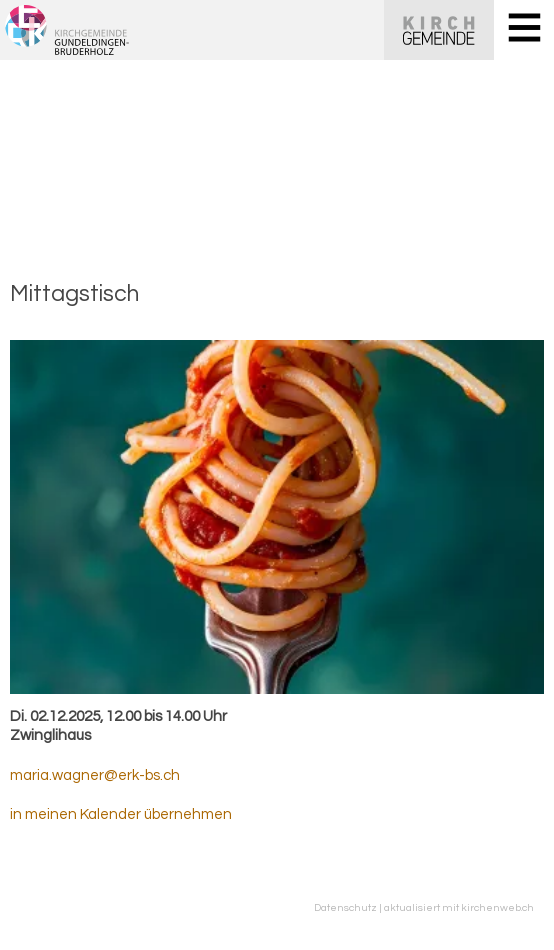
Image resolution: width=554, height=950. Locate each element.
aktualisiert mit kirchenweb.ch (459, 907)
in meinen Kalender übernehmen (121, 814)
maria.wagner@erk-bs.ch (95, 775)
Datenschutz (345, 907)
